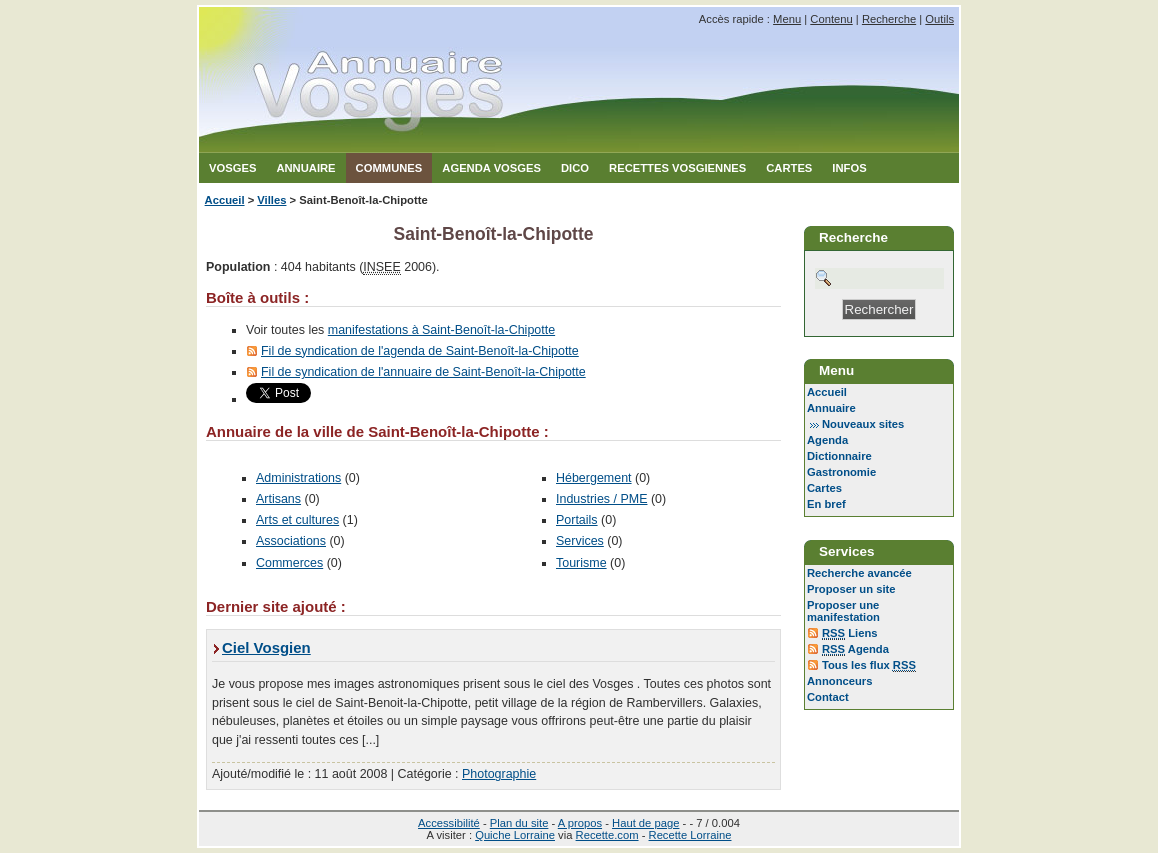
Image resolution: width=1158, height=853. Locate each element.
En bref (826, 504)
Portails (577, 520)
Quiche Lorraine (515, 835)
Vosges (232, 168)
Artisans (278, 499)
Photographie (499, 774)
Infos (849, 168)
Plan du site (519, 823)
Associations (291, 541)
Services (580, 541)
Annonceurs (839, 681)
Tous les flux (869, 665)
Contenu (831, 19)
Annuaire (305, 168)
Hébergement (594, 478)
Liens (850, 633)
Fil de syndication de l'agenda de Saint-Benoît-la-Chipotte (420, 351)
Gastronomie (841, 472)
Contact (828, 697)
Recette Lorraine (690, 835)
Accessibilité (449, 823)
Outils (939, 19)
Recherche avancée (859, 573)
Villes (271, 200)
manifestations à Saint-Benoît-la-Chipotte (441, 330)
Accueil (225, 200)
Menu (787, 19)
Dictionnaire (839, 456)
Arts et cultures (297, 520)
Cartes (789, 168)
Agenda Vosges (491, 168)
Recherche (889, 19)
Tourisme (581, 563)
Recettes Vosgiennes (677, 168)
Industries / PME (601, 499)
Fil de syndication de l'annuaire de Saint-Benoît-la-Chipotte (423, 372)
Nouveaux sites (863, 424)
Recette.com (607, 835)
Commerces (289, 563)
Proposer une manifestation (843, 611)
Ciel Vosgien (266, 647)
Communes (389, 168)
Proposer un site (851, 589)
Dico (575, 168)
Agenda (827, 440)
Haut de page (645, 823)
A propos (580, 823)
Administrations (298, 478)
